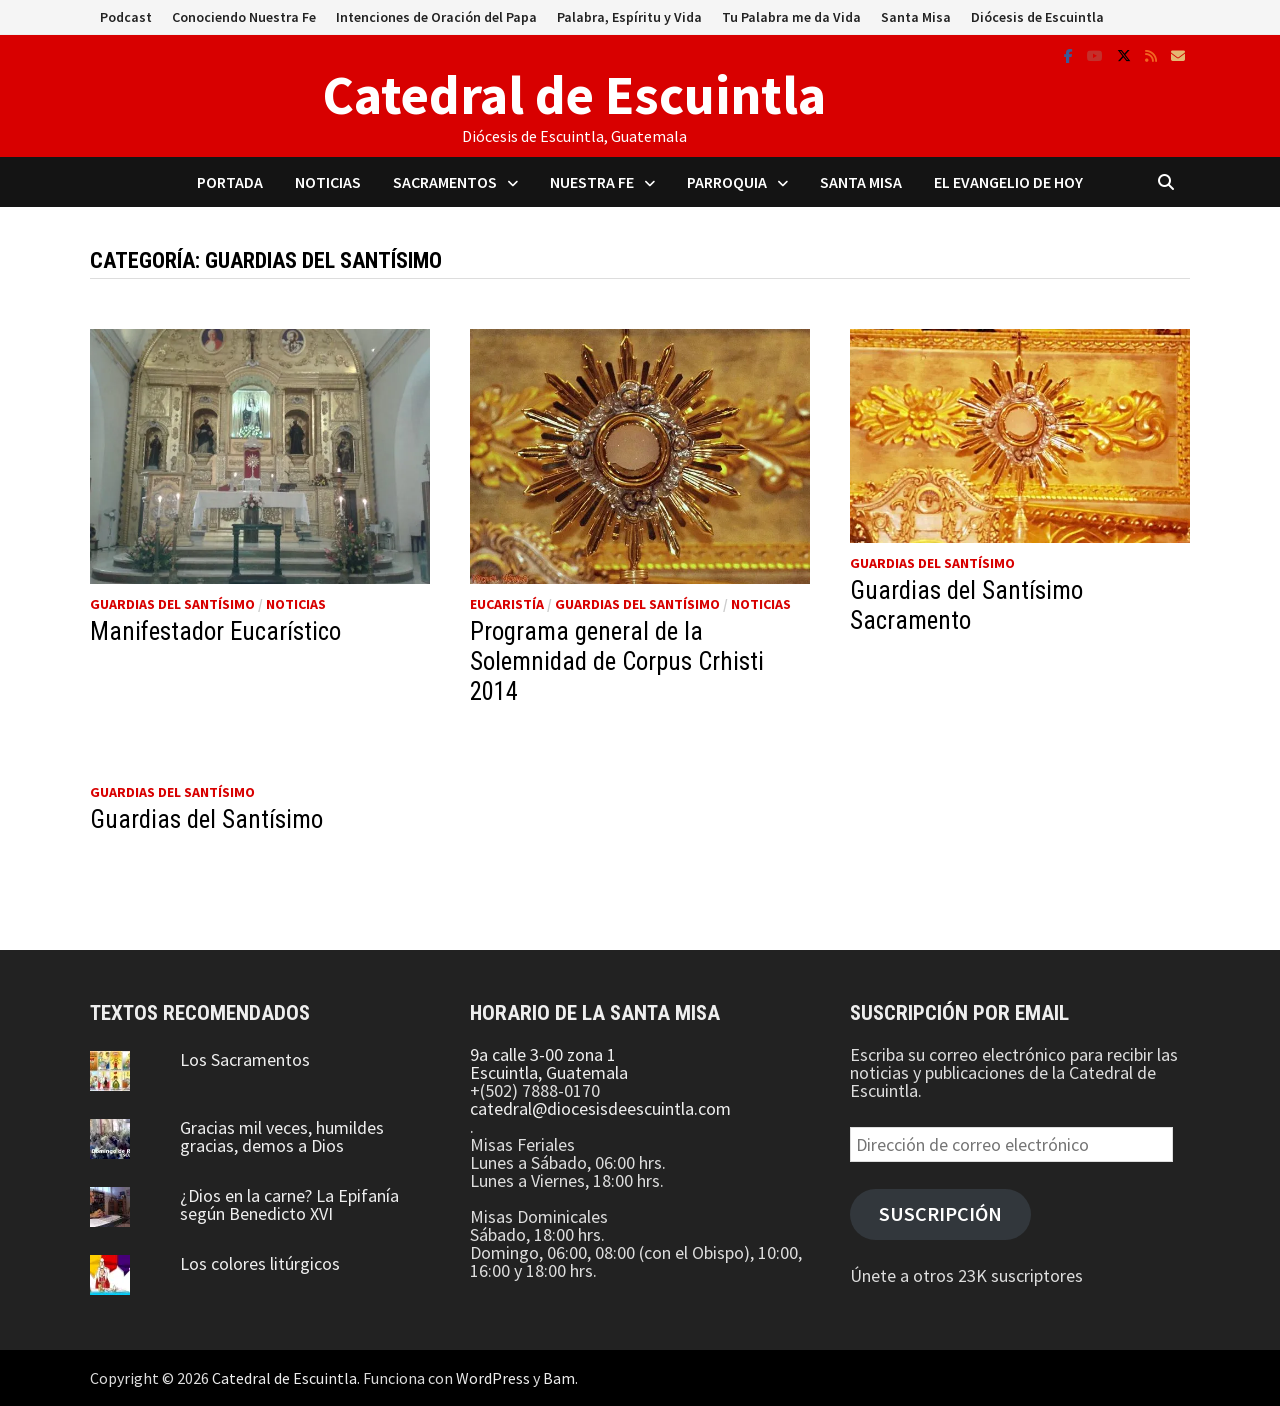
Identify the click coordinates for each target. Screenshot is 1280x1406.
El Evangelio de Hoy (1008, 182)
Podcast (126, 17)
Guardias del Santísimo (172, 604)
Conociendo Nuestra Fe (244, 17)
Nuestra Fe (592, 182)
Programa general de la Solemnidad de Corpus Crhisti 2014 (617, 661)
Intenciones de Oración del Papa (436, 17)
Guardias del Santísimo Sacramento (966, 605)
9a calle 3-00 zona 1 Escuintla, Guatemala (549, 1063)
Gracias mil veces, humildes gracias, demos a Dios (282, 1136)
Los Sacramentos (245, 1059)
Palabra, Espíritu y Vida (629, 17)
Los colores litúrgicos (260, 1263)
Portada (230, 182)
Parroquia (727, 182)
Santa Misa (916, 17)
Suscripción (940, 1214)
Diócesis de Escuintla (1037, 17)
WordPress (493, 1378)
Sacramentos (445, 182)
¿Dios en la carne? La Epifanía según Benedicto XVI (289, 1204)
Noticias (328, 182)
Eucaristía (507, 604)
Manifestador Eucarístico (215, 631)
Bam (559, 1378)
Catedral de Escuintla (574, 95)
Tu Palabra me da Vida (791, 17)
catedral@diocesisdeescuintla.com (600, 1108)
